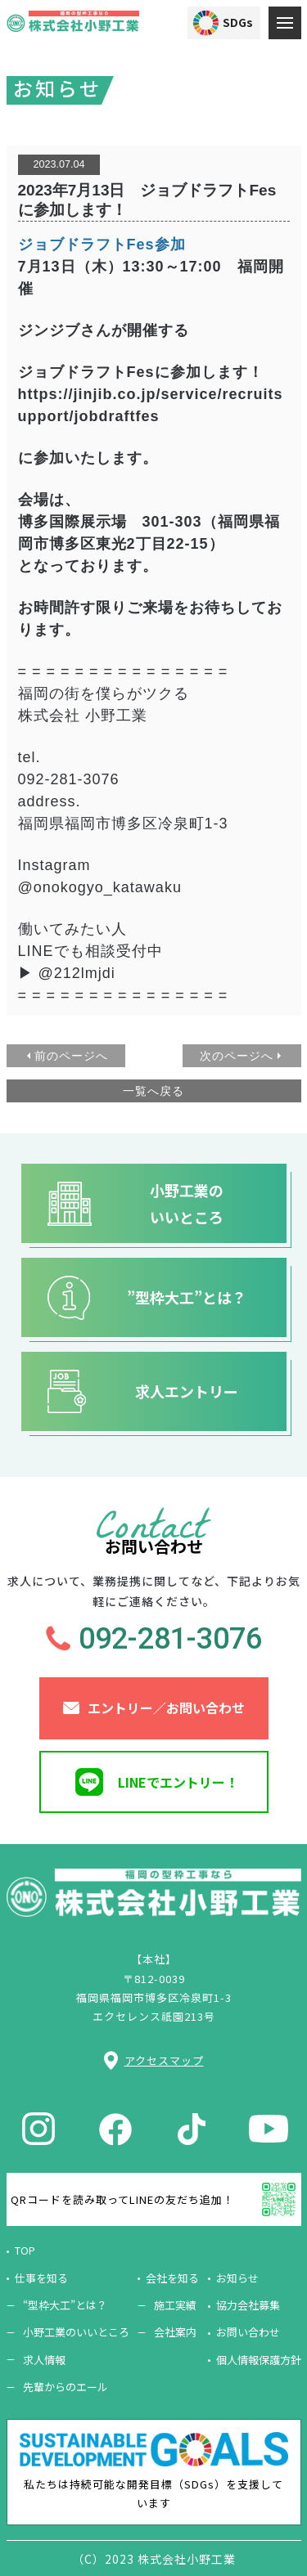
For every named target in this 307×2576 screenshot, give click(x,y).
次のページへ (236, 1055)
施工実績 (175, 2305)
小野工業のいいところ (76, 2332)
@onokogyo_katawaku (100, 887)
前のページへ (71, 1055)
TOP (25, 2250)
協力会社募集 (248, 2305)
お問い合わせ (248, 2332)
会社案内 (175, 2332)
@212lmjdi (76, 973)
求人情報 (44, 2359)
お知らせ (237, 2278)
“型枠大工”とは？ (65, 2305)
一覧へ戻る (153, 1090)
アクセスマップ (164, 2060)
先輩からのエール (65, 2386)
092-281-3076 (69, 779)
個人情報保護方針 (258, 2359)
